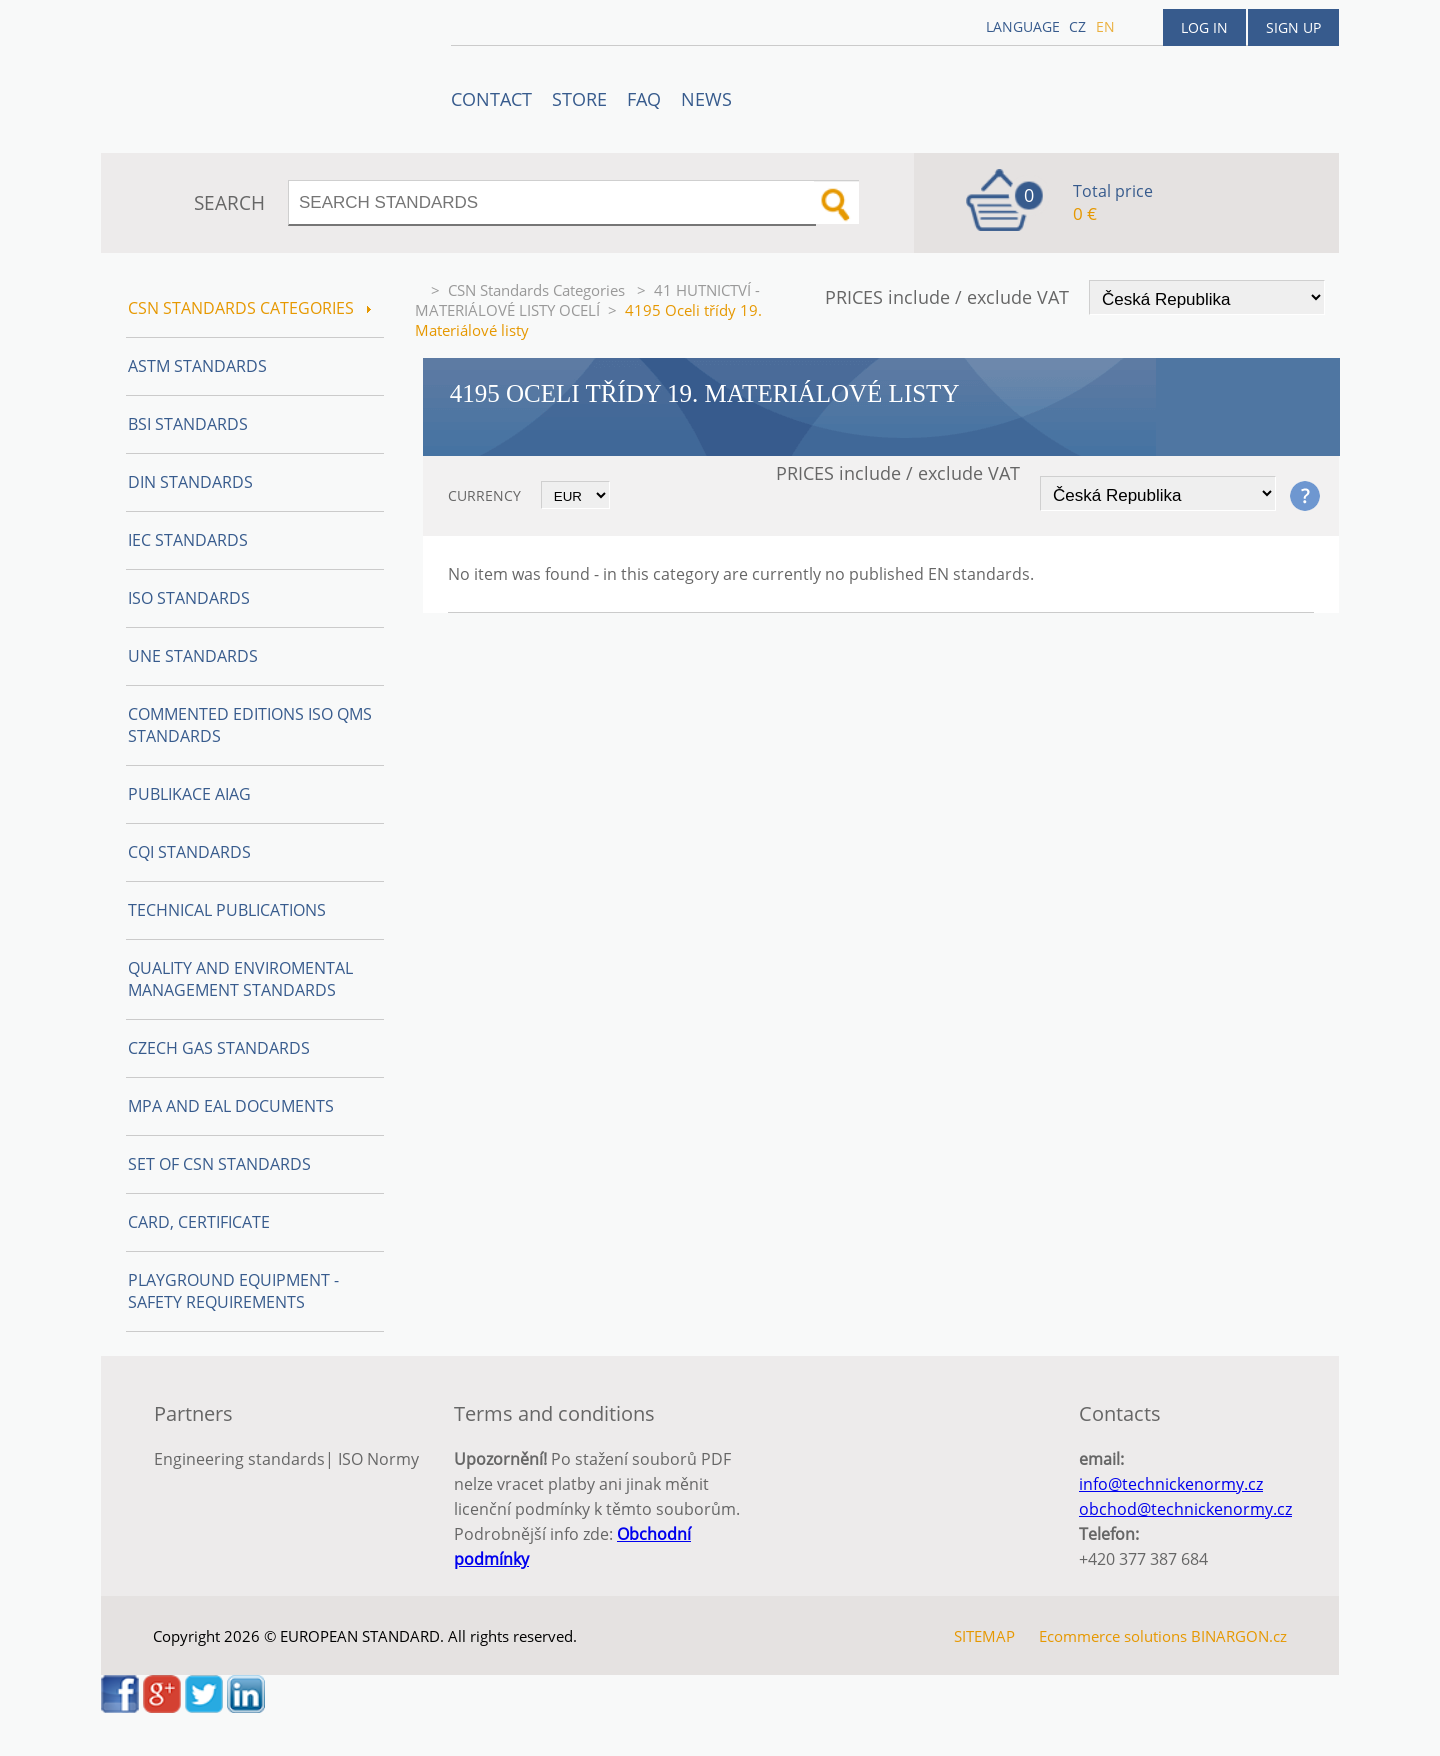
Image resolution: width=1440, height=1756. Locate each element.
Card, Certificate (199, 1222)
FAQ (644, 99)
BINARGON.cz (1239, 1636)
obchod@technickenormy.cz (1185, 1509)
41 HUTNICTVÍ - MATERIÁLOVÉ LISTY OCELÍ (587, 300)
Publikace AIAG (189, 794)
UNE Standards (193, 656)
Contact (491, 99)
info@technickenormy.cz (1171, 1484)
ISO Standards (189, 598)
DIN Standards (190, 482)
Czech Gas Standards (219, 1048)
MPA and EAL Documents (231, 1106)
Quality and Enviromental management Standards (240, 979)
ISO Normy (378, 1459)
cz (1077, 26)
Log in (1204, 27)
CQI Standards (189, 852)
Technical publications (227, 910)
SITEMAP (984, 1636)
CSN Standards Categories (538, 290)
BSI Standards (188, 424)
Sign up (1293, 27)
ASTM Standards (197, 366)
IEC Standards (188, 540)
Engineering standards (239, 1459)
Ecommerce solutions (1113, 1636)
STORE (579, 99)
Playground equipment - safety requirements (233, 1291)
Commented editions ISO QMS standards (250, 725)
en (1105, 26)
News (706, 99)
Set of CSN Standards (219, 1164)
